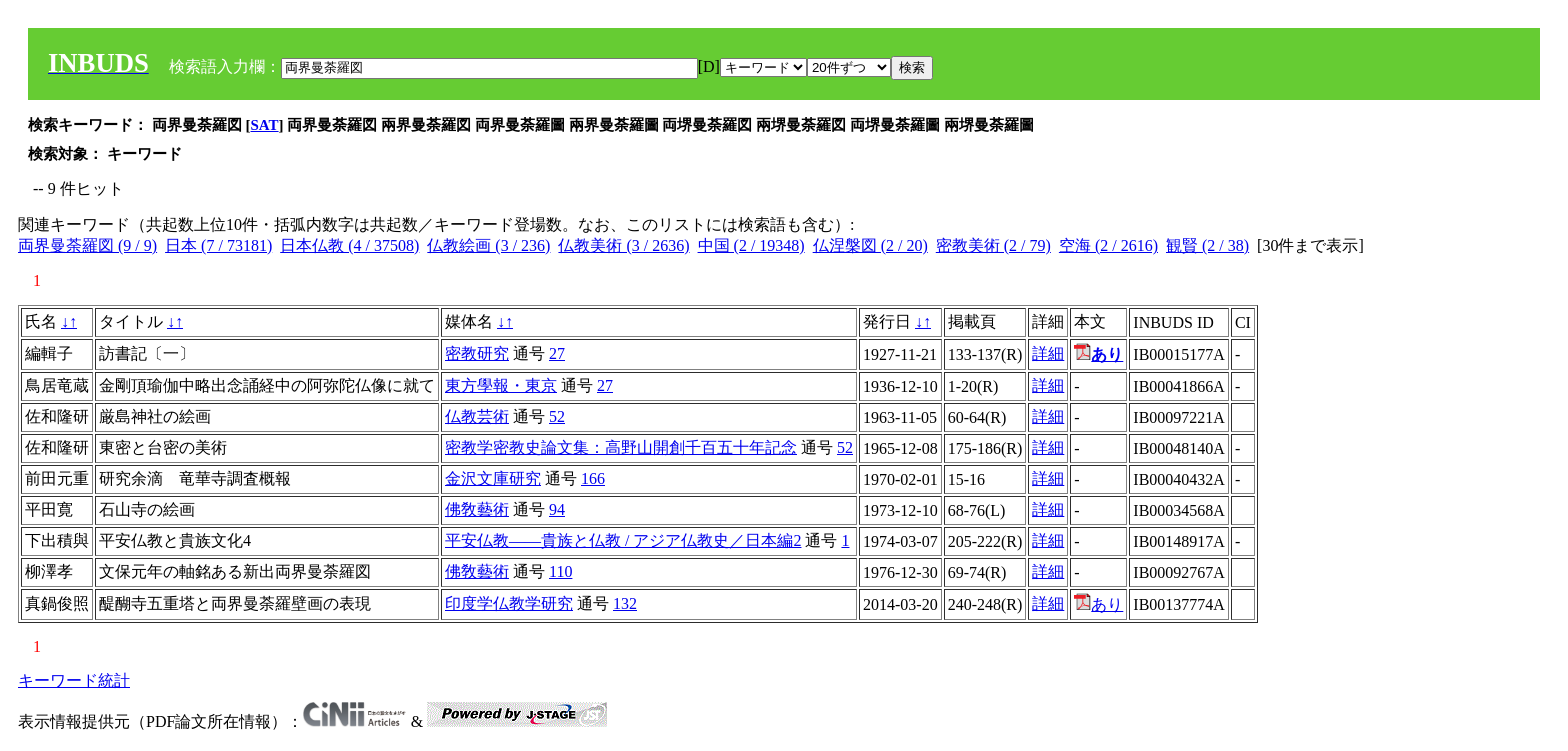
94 (557, 509)
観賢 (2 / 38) (1207, 245)
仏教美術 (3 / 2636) (623, 245)
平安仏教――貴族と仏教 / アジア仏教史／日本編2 (623, 540)
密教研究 (477, 353)
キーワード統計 (74, 680)
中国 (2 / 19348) (751, 245)
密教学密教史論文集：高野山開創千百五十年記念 (621, 447)
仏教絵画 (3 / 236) (488, 245)
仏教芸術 (477, 416)
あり (1098, 604)
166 (593, 478)
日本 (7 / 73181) (218, 245)
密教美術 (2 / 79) (993, 245)
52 (557, 416)
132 (625, 603)
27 (557, 353)
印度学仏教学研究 (509, 603)
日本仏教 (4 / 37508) (349, 245)
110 (560, 571)
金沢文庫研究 (493, 478)
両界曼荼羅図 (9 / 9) (87, 245)
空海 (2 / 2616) (1108, 245)
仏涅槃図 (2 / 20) (870, 245)
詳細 (1048, 353)
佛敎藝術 (477, 509)
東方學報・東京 (501, 385)
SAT (265, 125)
